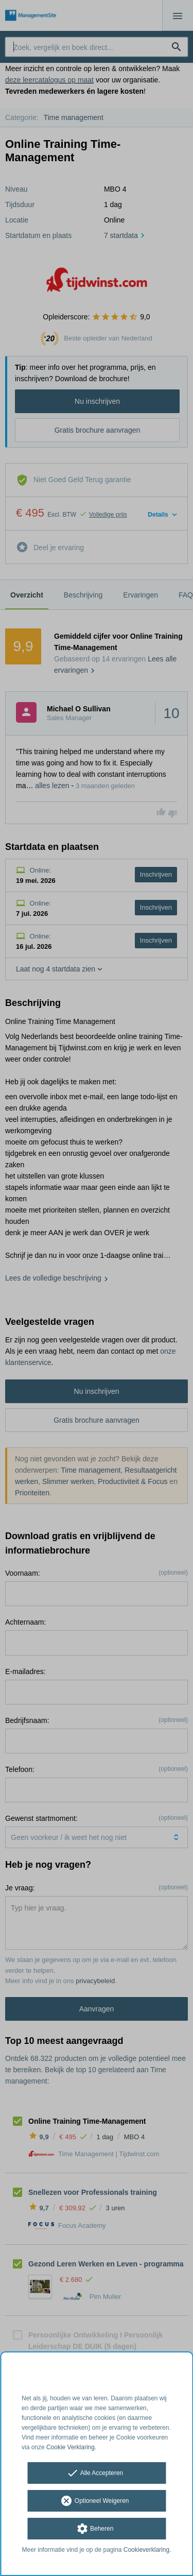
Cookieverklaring (146, 2549)
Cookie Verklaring (70, 2447)
